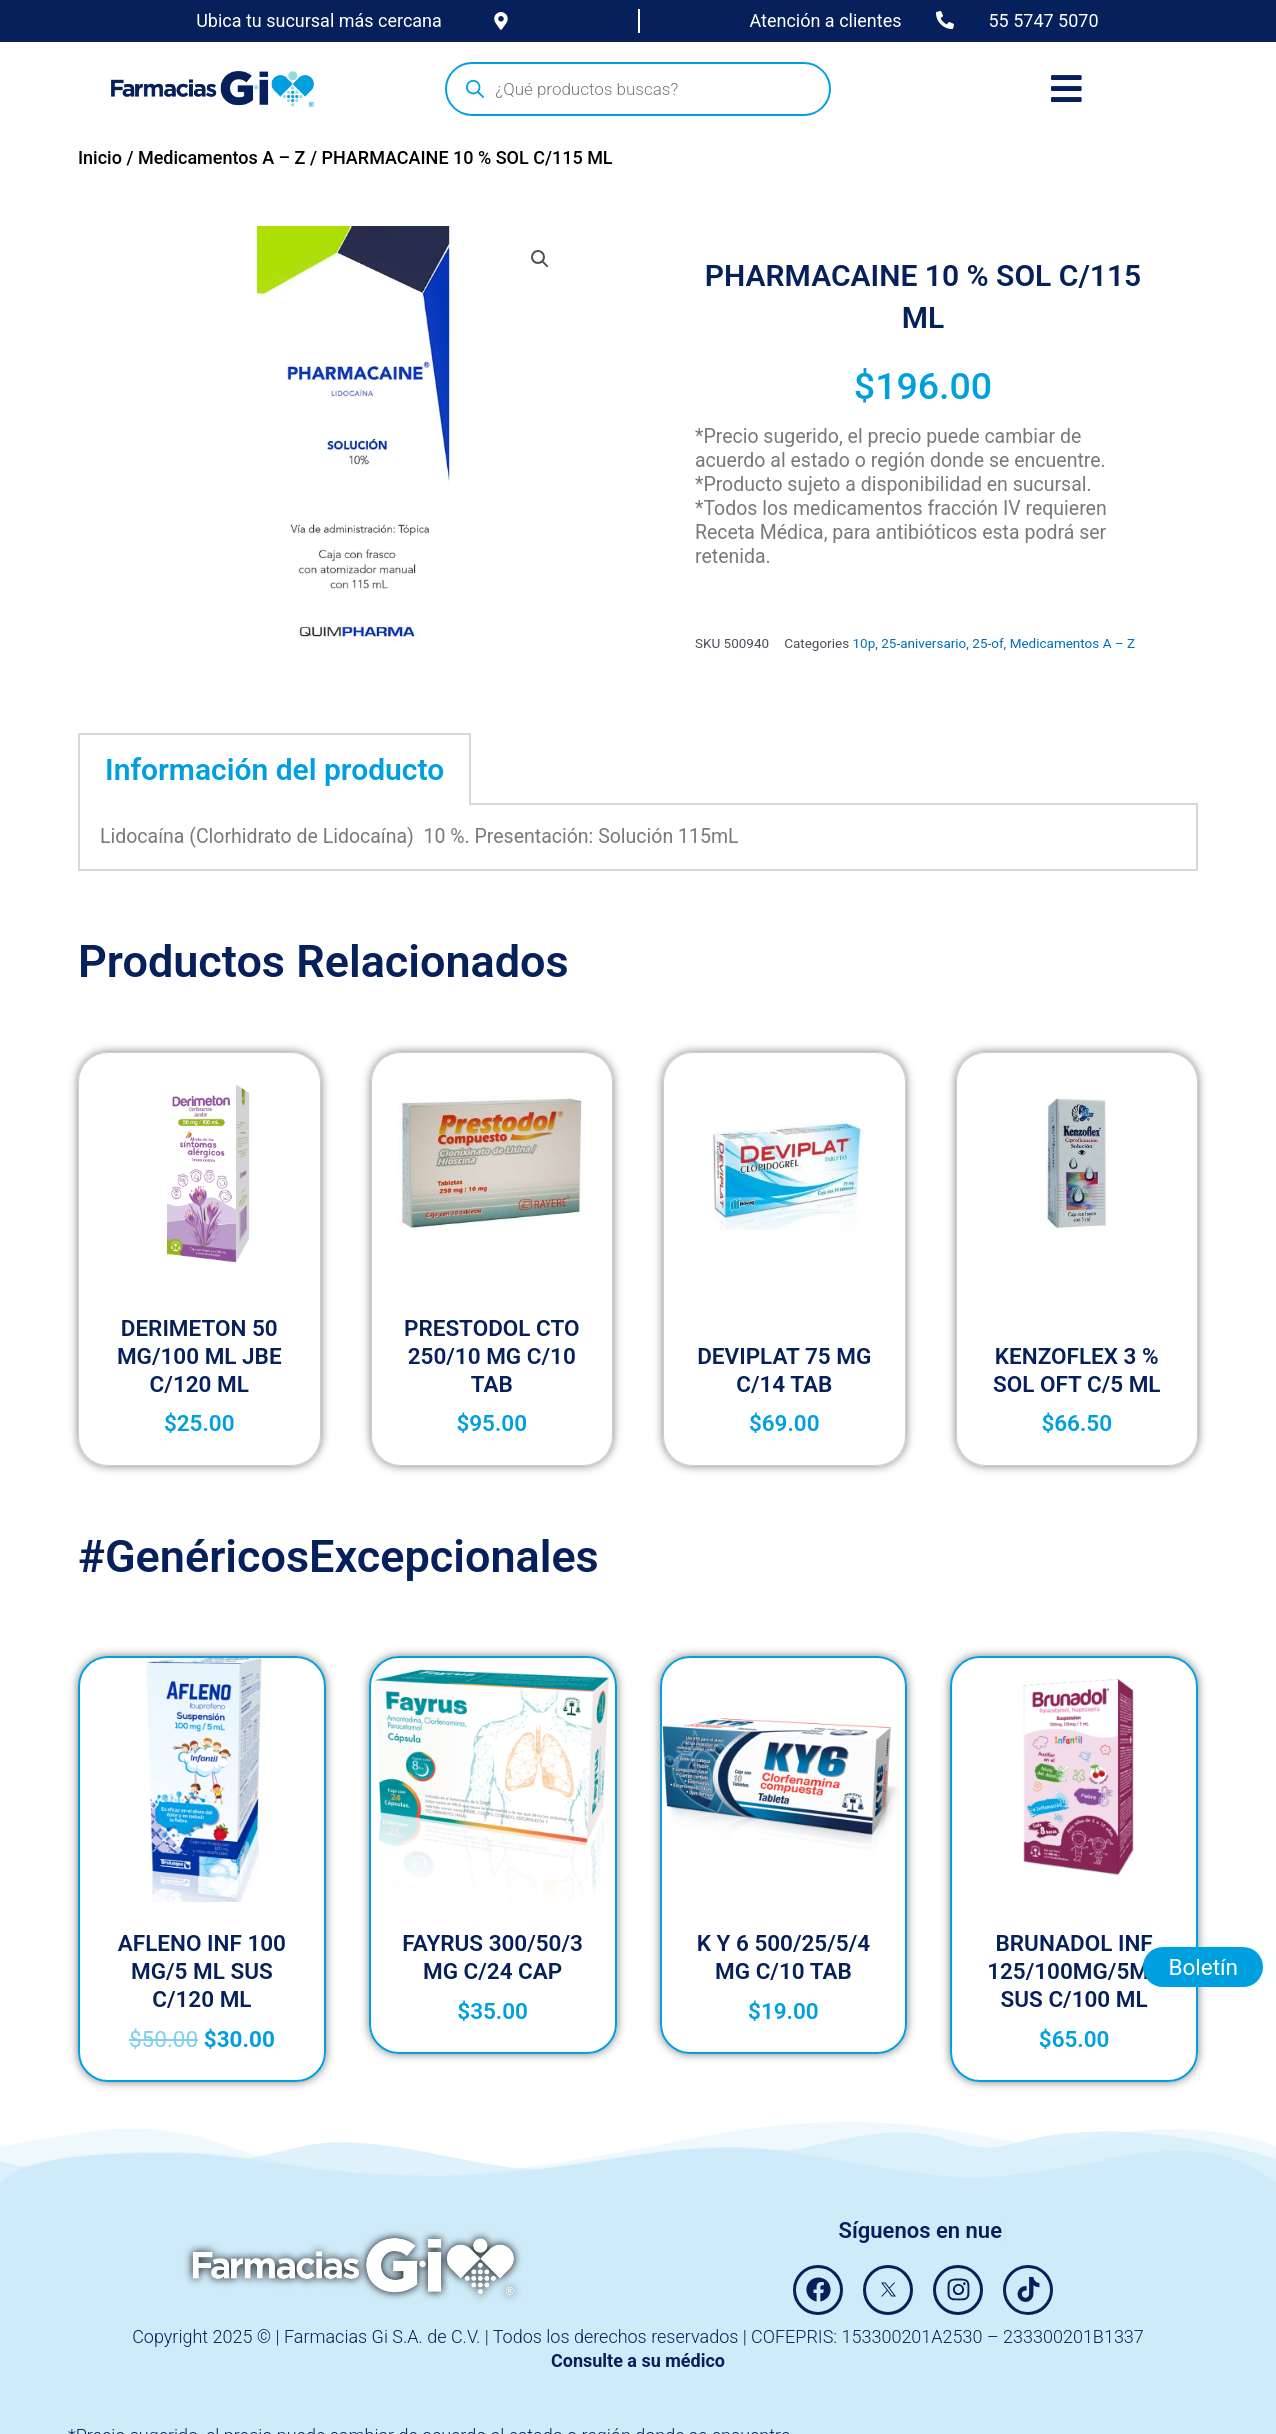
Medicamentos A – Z (222, 157)
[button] (540, 259)
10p (863, 643)
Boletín (1203, 1967)
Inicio (100, 157)
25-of (987, 643)
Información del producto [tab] (274, 769)
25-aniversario (923, 643)
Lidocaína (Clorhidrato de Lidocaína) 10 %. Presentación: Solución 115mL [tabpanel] (419, 836)
